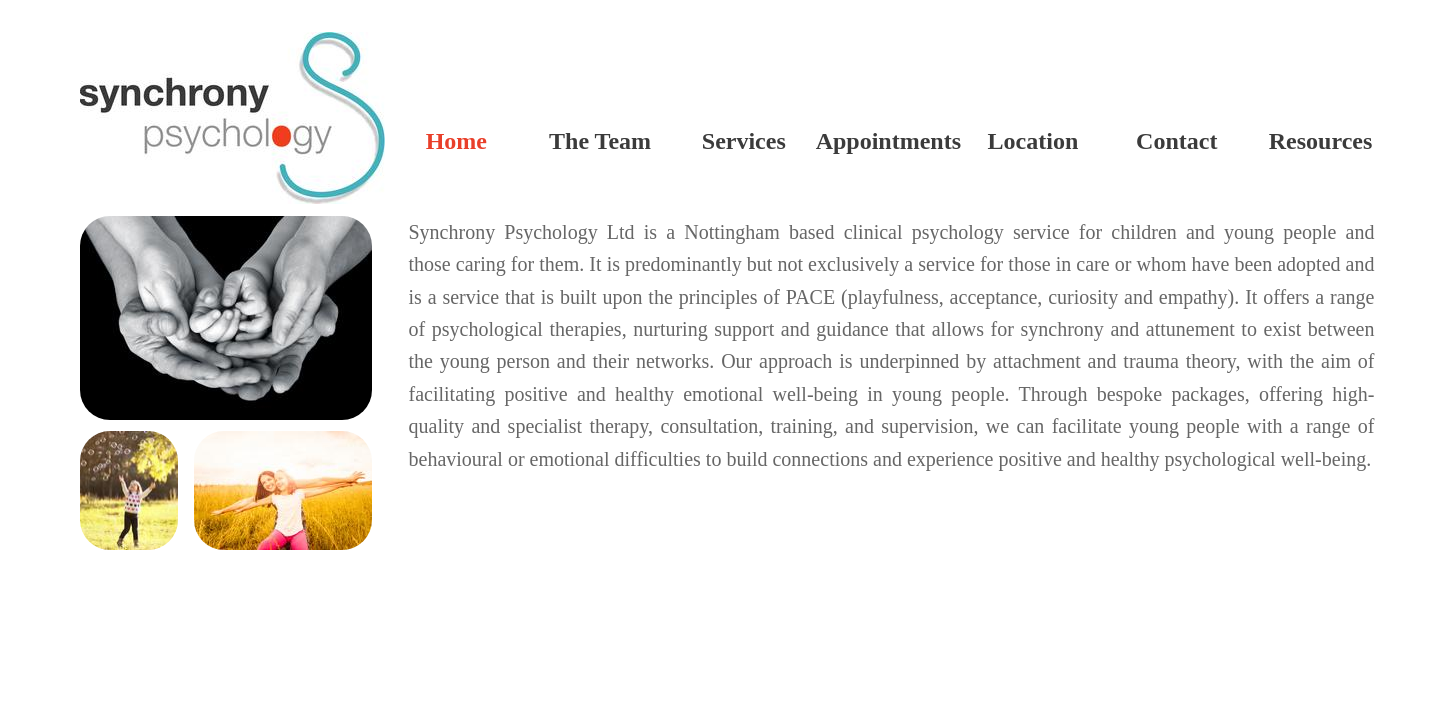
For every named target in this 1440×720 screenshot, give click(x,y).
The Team (600, 141)
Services (744, 141)
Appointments (888, 141)
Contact (1176, 141)
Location (1033, 141)
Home (456, 141)
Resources (1321, 141)
